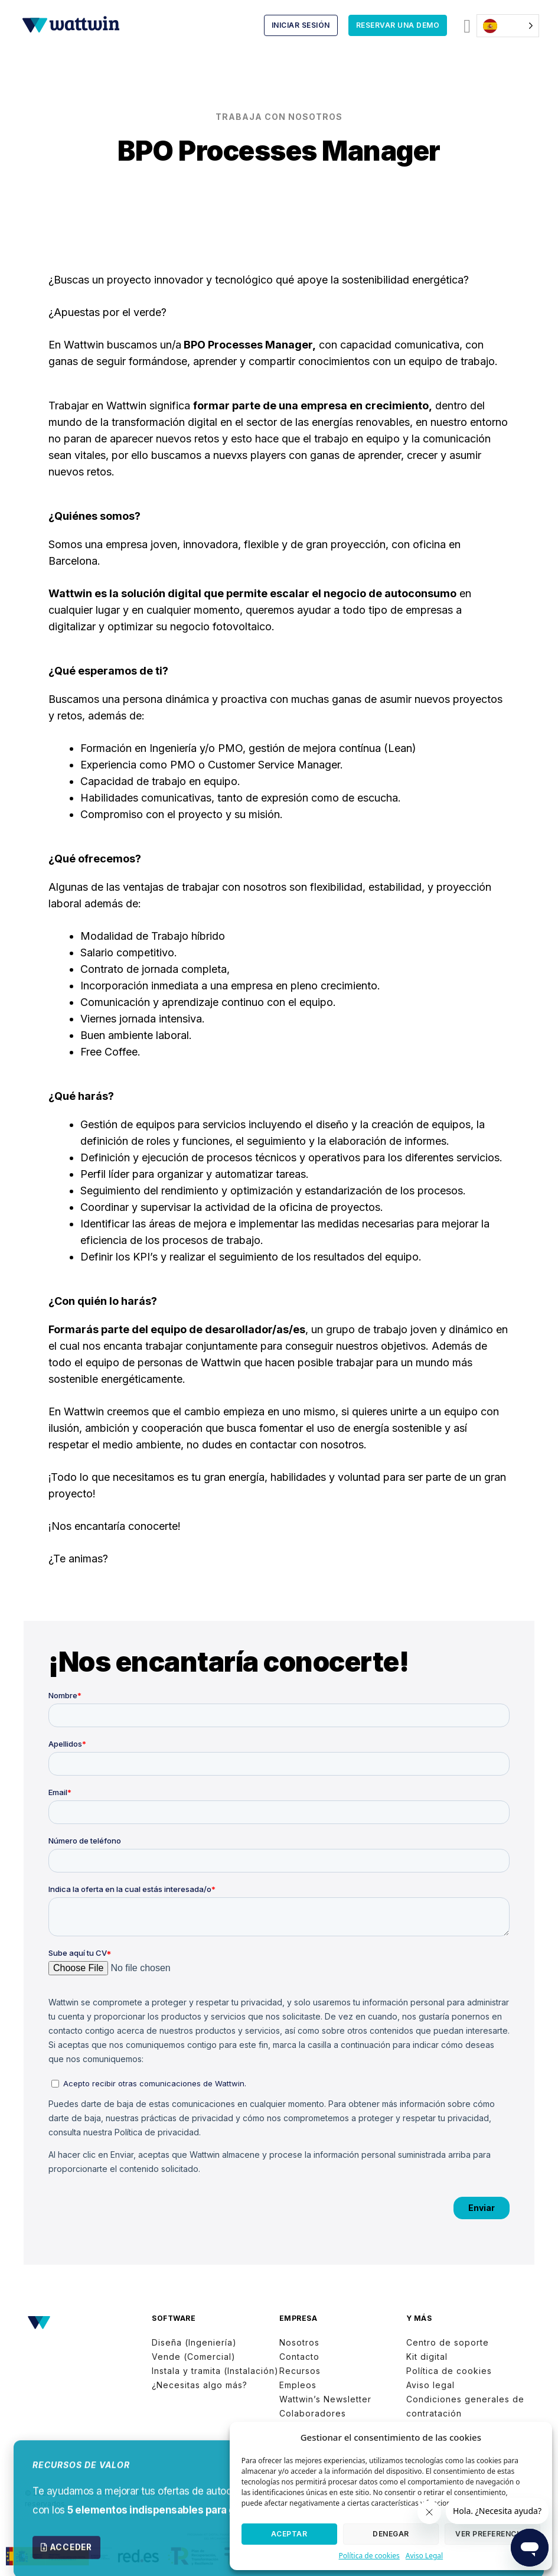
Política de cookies (369, 2556)
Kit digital (427, 2357)
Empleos (297, 2385)
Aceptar (289, 2533)
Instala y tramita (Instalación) (215, 2371)
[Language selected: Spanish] (508, 25)
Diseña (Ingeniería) (194, 2342)
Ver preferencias (492, 2533)
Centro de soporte (447, 2342)
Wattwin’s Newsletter (325, 2399)
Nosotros (299, 2342)
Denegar (391, 2533)
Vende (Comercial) (194, 2357)
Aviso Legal (424, 2556)
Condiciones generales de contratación (465, 2406)
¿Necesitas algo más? (199, 2385)
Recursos (300, 2371)
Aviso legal (430, 2385)
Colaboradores (312, 2413)
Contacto (299, 2357)
